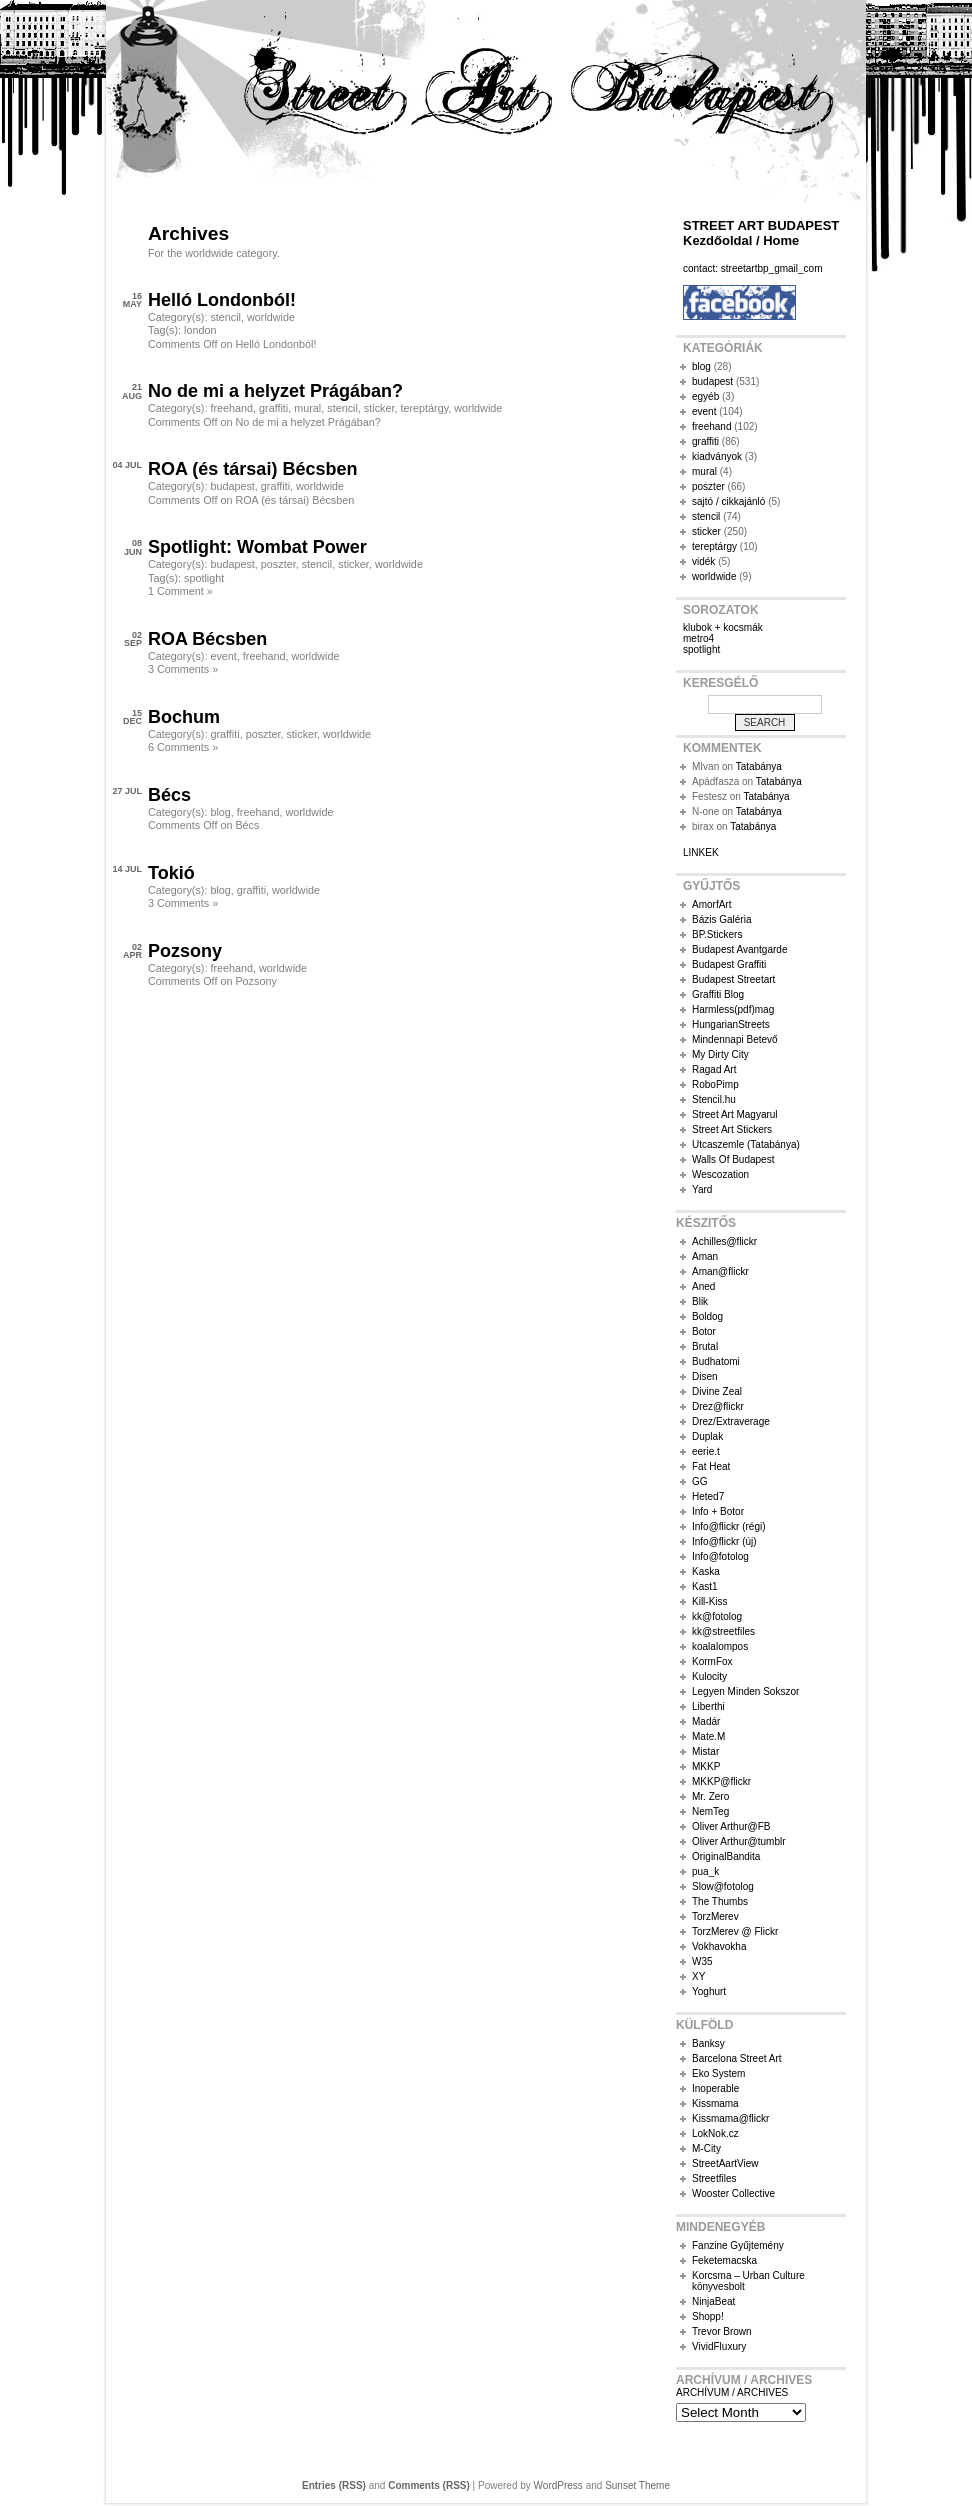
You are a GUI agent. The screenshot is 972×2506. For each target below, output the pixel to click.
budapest (232, 486)
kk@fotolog (717, 1616)
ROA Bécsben (207, 639)
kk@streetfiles (723, 1631)
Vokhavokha (719, 1946)
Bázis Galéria (721, 919)
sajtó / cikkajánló (728, 501)
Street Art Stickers (732, 1129)
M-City (706, 2148)
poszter (278, 564)
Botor (704, 1331)
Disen (705, 1376)
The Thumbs (720, 1901)
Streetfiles (714, 2178)
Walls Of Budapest (733, 1159)
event (223, 656)
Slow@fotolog (723, 1886)
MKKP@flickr (721, 1781)
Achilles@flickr (724, 1241)
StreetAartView (725, 2163)
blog (220, 812)
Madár (706, 1721)
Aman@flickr (720, 1271)
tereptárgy (424, 408)
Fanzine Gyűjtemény (738, 2245)
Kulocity (709, 1676)
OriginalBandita (726, 1856)
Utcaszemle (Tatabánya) (746, 1144)
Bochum (184, 717)
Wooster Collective (733, 2193)
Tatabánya (759, 766)
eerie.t (706, 1451)
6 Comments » (183, 747)
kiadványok (717, 456)
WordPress (558, 2485)
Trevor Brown (722, 2331)
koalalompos (720, 1646)
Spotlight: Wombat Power (257, 547)
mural (307, 408)
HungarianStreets (731, 1024)
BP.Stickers (717, 934)
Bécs (169, 795)
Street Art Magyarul (735, 1114)
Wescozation (720, 1174)
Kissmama (715, 2103)
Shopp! (708, 2316)
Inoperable (715, 2088)
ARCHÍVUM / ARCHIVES (732, 2392)
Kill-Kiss (710, 1601)
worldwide (271, 317)
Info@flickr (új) (724, 1541)
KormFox (712, 1661)
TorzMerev (715, 1916)
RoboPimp (715, 1084)
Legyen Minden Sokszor (745, 1691)
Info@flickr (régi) (729, 1526)
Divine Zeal (717, 1391)
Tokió (171, 873)
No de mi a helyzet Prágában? (275, 391)
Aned (703, 1286)
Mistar (705, 1751)
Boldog (707, 1316)
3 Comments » (183, 669)
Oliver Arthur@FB (731, 1826)
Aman (705, 1256)
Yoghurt (709, 1991)
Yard (702, 1189)
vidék (703, 561)
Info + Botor (718, 1511)
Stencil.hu (714, 1099)
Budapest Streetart (733, 979)
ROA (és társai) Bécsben (252, 469)
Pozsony (185, 951)
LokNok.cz (715, 2133)
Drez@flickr (718, 1406)
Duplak (707, 1436)
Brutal (705, 1346)
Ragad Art (714, 1069)
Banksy (708, 2043)
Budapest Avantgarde (739, 949)
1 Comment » (180, 591)
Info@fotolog (720, 1556)
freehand (231, 408)
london (200, 330)
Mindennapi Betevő (735, 1039)
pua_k (705, 1871)
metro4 (698, 638)
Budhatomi (716, 1361)
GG (700, 1481)
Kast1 (705, 1586)
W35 (702, 1961)
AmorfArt (711, 904)
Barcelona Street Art (737, 2058)
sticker (379, 408)
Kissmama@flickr (730, 2118)
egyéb (705, 396)
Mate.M (708, 1736)
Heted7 (708, 1496)
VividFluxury (719, 2346)
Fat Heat (711, 1466)
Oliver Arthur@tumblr (739, 1841)
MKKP (706, 1766)
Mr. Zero (710, 1796)
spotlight (204, 578)
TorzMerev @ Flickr (735, 1931)
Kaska (706, 1571)
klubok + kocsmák (723, 627)
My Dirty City (720, 1054)
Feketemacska (724, 2260)
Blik (700, 1301)
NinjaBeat (713, 2301)
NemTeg (710, 1811)
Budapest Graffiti (729, 964)
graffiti (273, 408)
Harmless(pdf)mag (733, 1009)
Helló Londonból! (222, 300)
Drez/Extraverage (731, 1421)
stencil (225, 317)
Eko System (718, 2073)
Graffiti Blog (718, 994)
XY (698, 1976)
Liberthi (708, 1706)
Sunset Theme (637, 2485)
